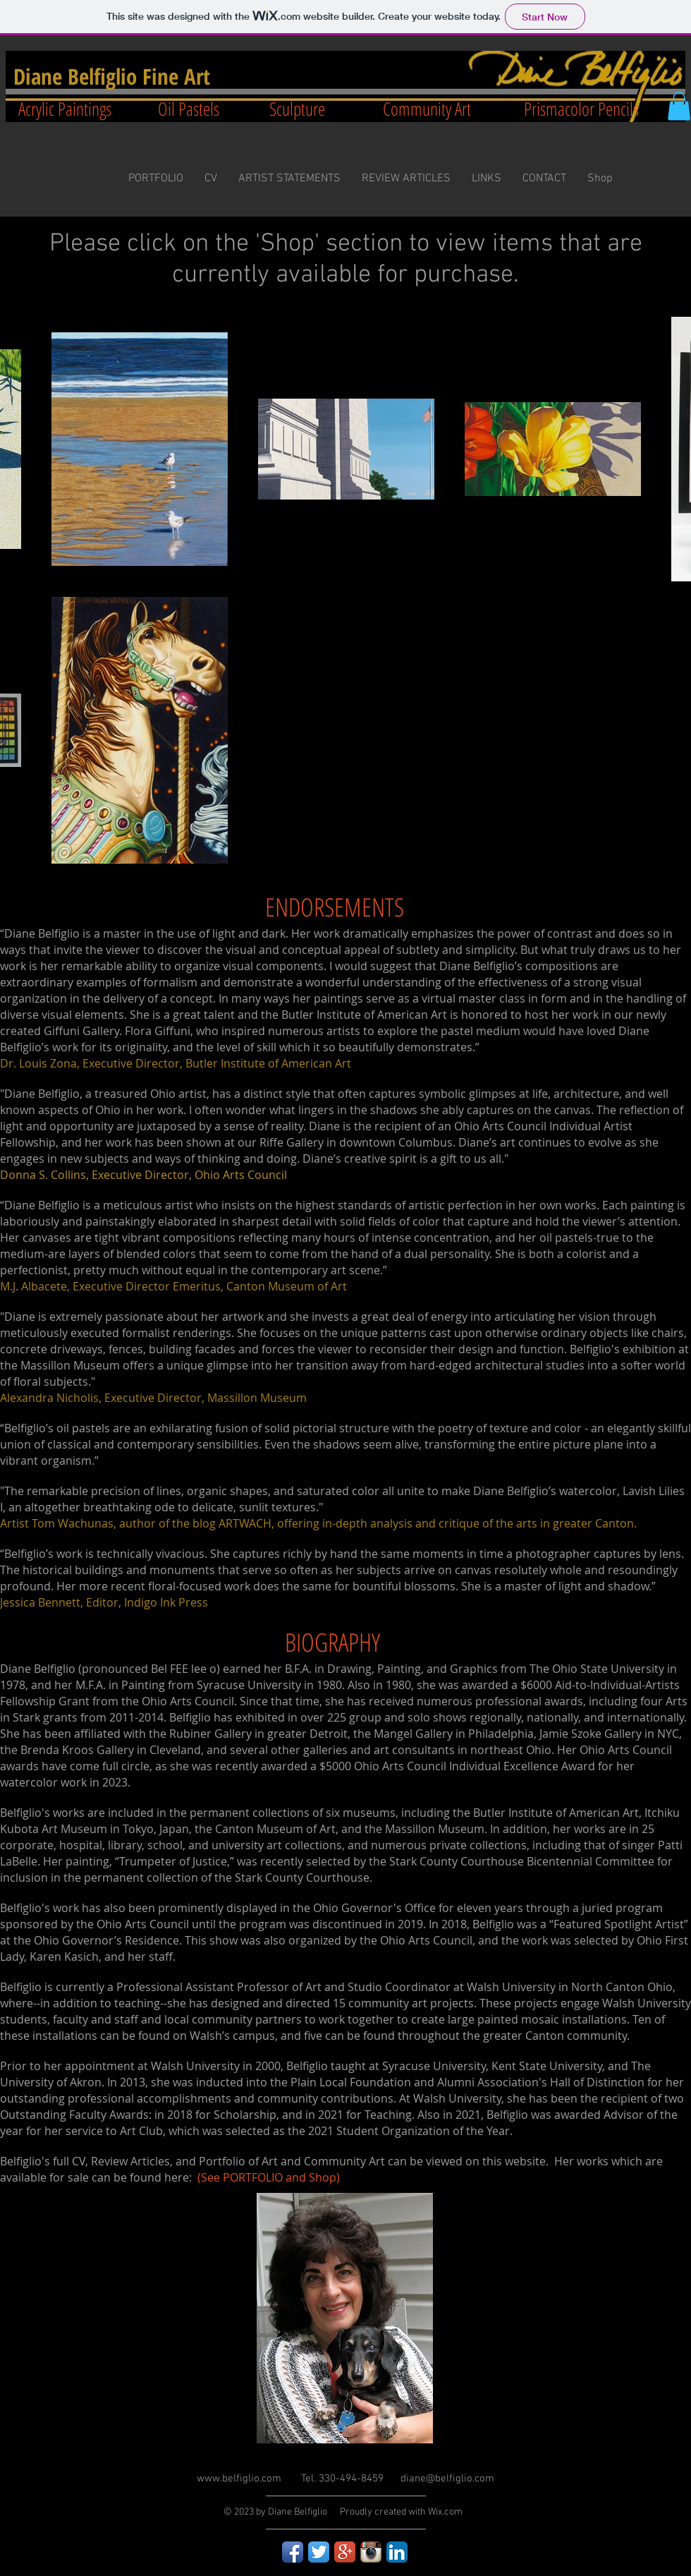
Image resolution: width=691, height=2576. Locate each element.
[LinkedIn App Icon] (397, 2552)
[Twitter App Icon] (318, 2552)
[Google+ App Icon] (344, 2552)
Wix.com (445, 2512)
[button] (679, 106)
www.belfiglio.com (239, 2478)
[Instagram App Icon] (370, 2552)
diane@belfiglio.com (447, 2478)
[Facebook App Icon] (292, 2552)
